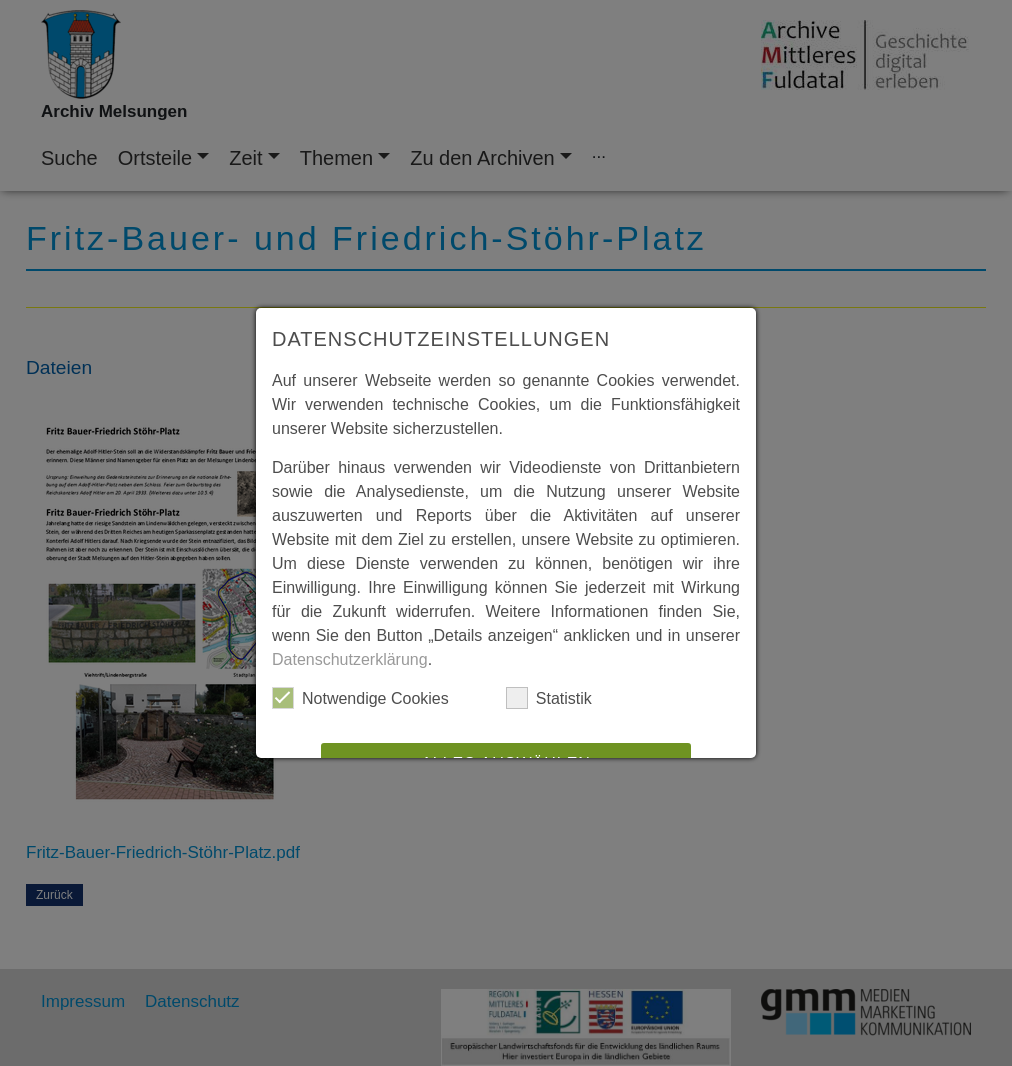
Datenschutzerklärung (350, 659)
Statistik (549, 698)
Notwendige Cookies (360, 698)
